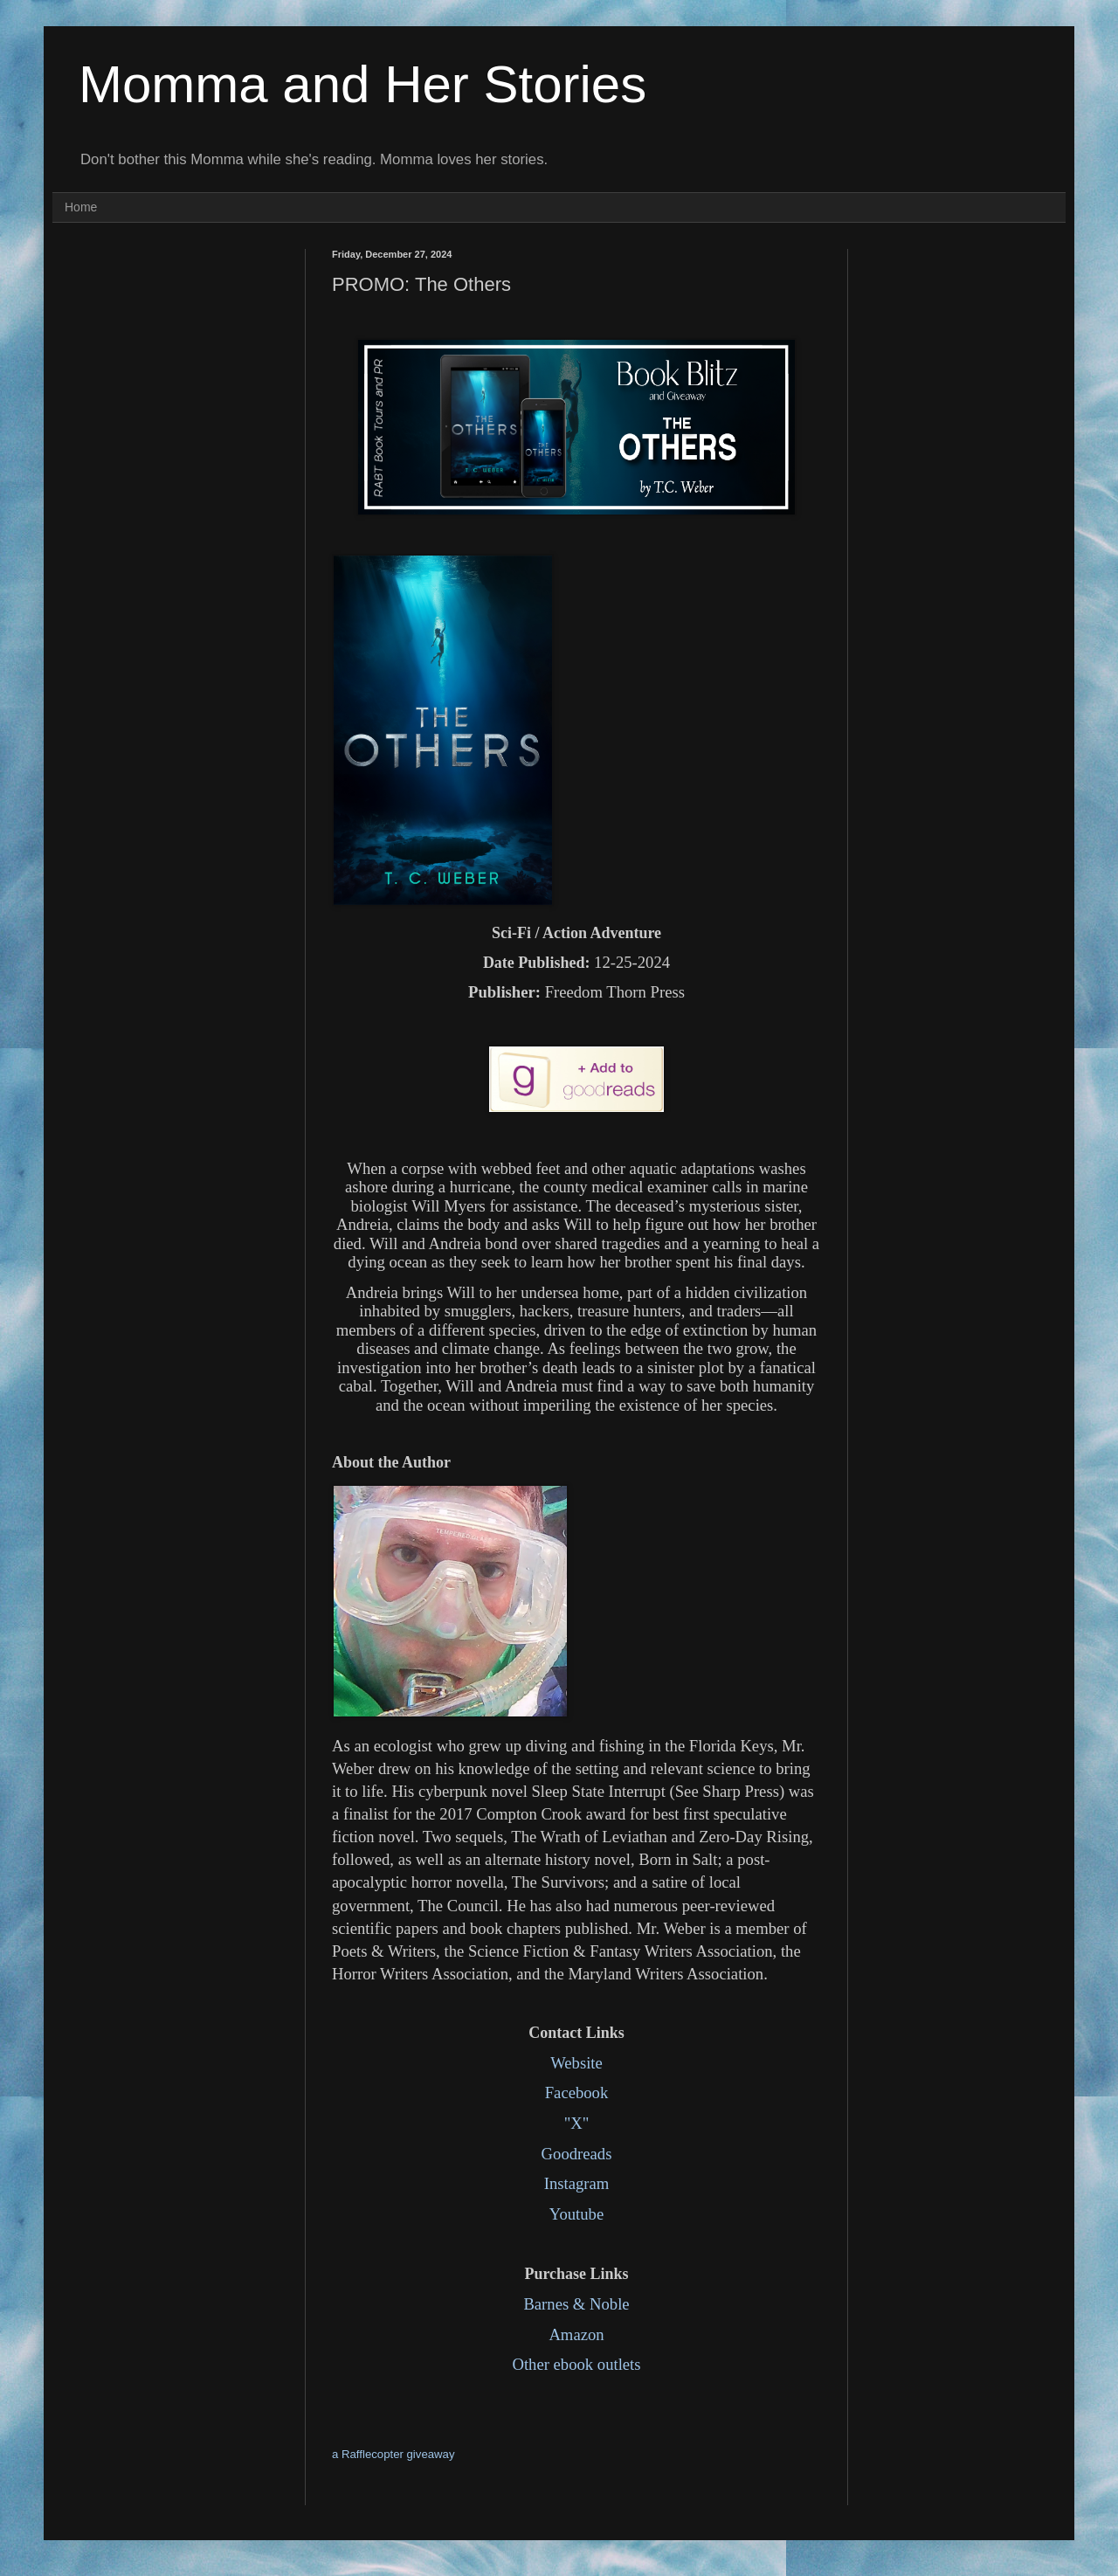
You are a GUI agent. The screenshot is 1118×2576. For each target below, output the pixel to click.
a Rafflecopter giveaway (393, 2454)
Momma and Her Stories (362, 84)
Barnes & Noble (576, 2304)
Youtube (576, 2214)
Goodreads (577, 2153)
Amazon (576, 2334)
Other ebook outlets (576, 2364)
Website (576, 2063)
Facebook (577, 2092)
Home (81, 207)
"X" (577, 2123)
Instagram (577, 2183)
